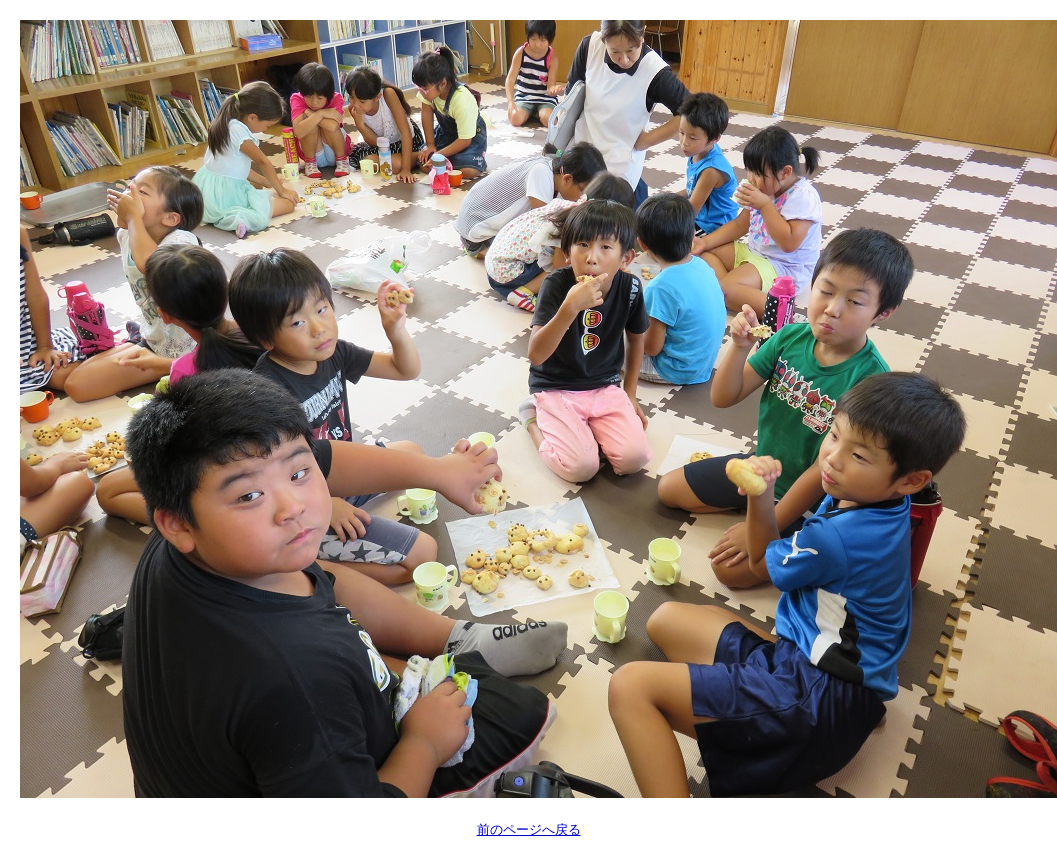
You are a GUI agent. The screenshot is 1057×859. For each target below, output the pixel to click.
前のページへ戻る (529, 829)
